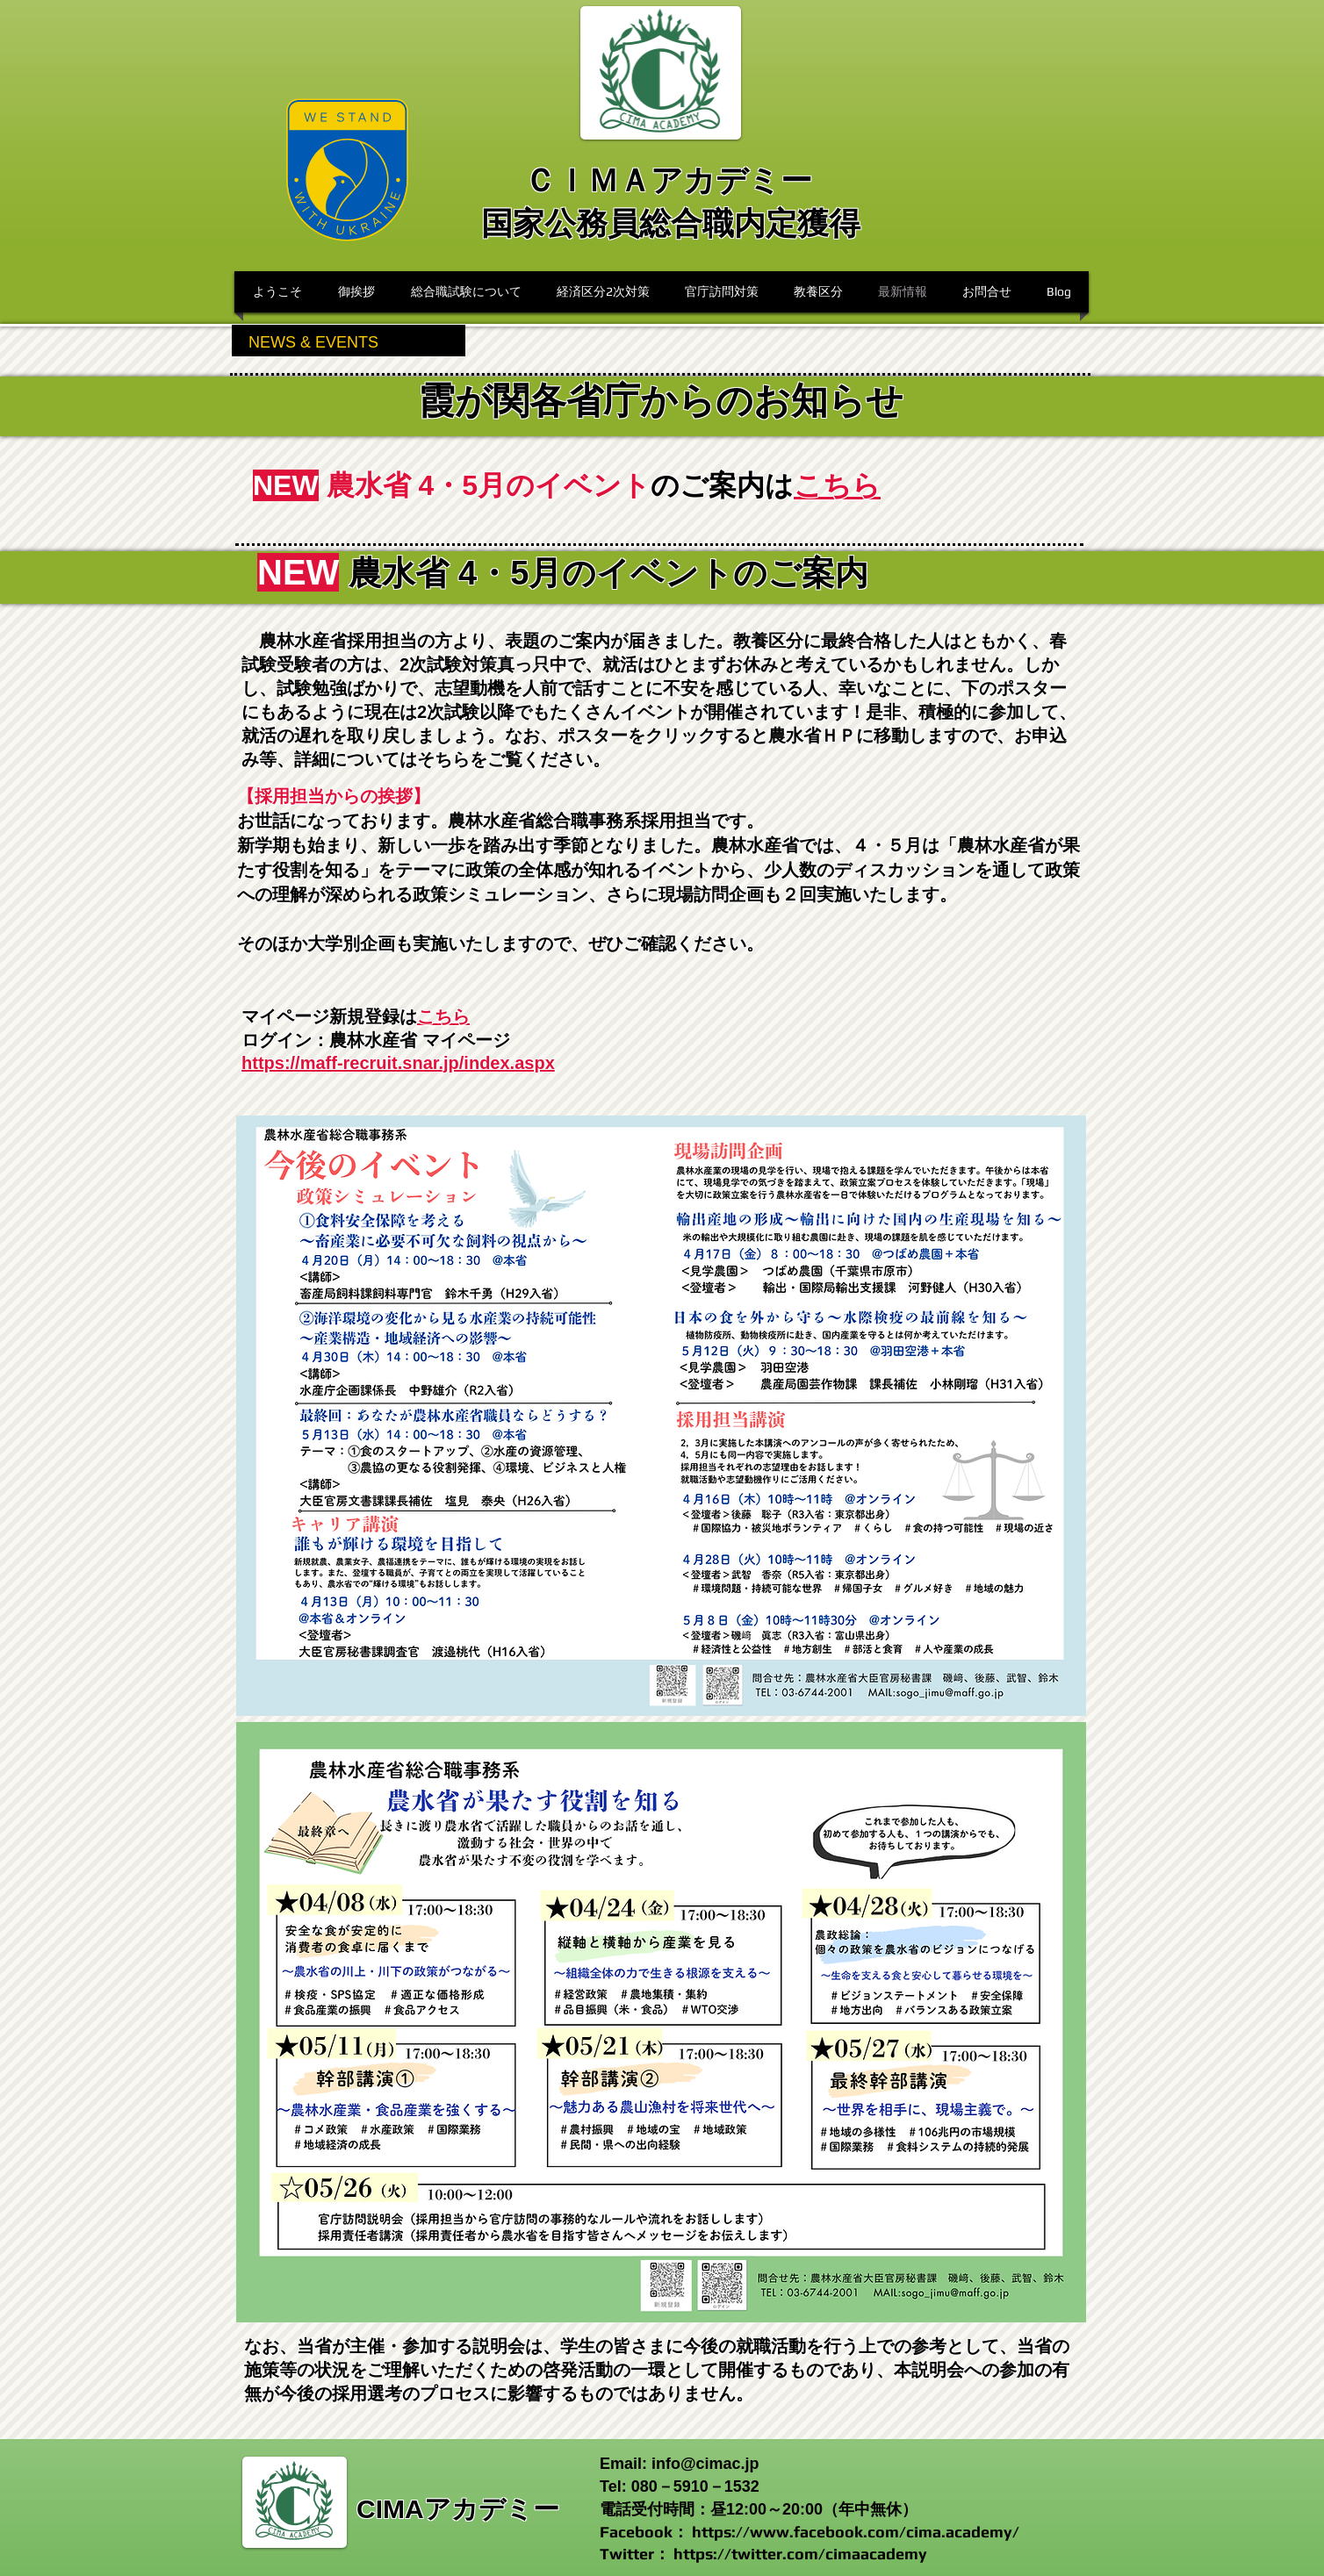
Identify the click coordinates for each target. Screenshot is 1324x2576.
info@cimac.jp (705, 2463)
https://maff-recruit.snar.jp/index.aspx (398, 1063)
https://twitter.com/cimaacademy (800, 2553)
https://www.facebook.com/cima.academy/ (855, 2531)
